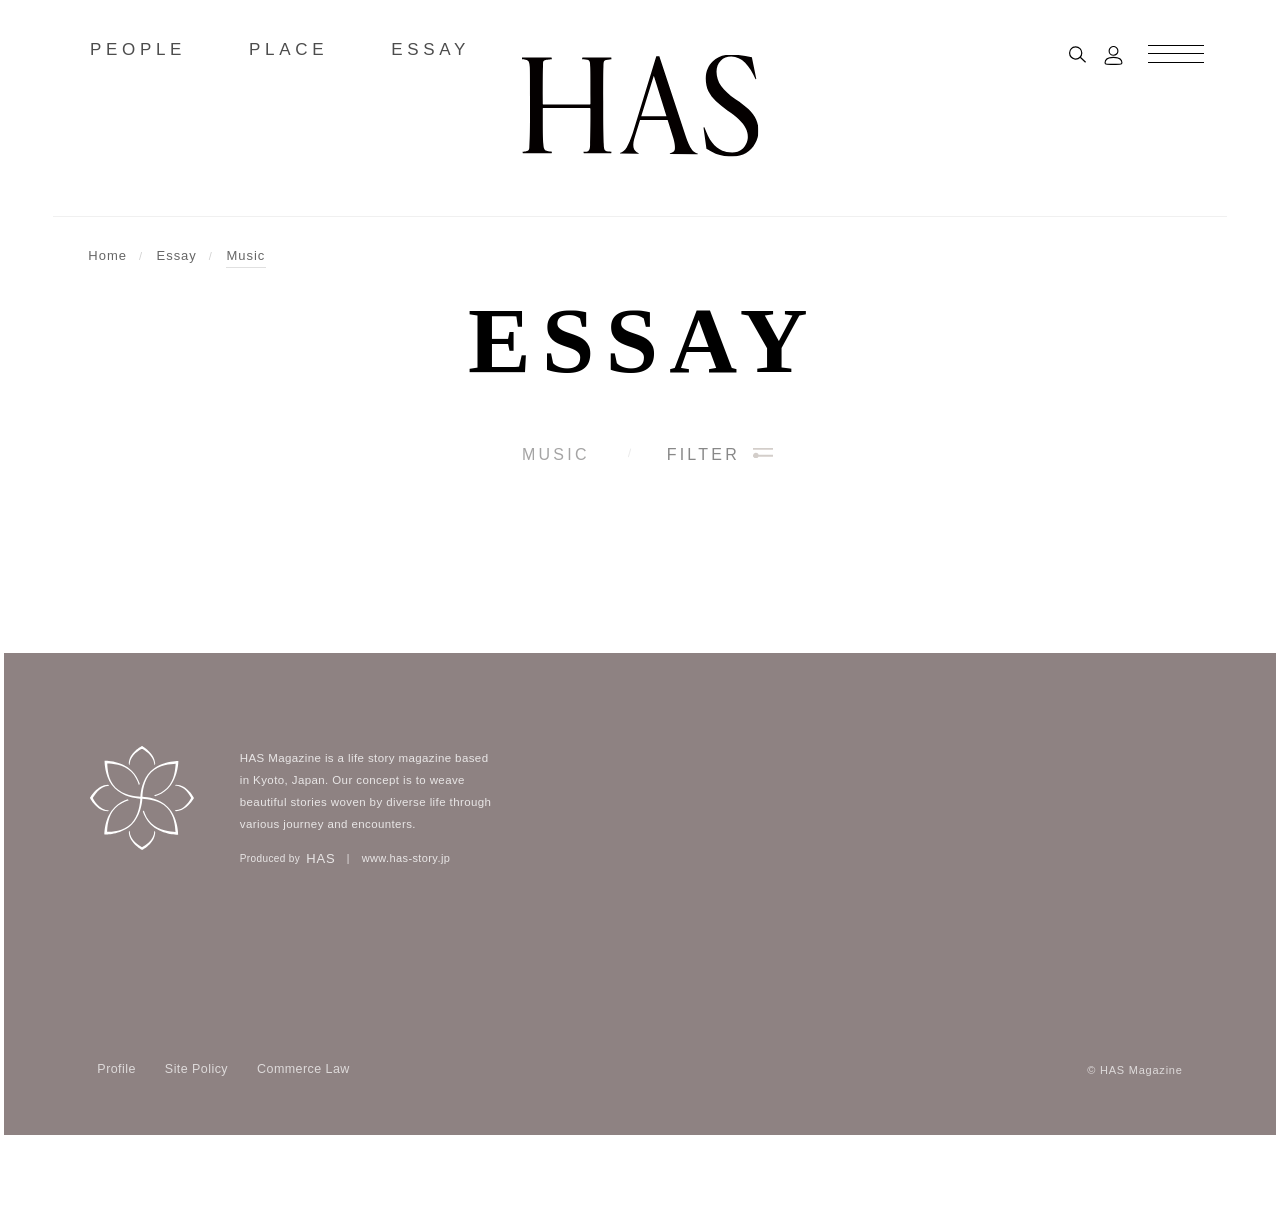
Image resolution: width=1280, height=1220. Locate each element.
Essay (643, 340)
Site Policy (196, 1145)
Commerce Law (303, 1145)
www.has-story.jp (406, 935)
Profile (116, 1145)
